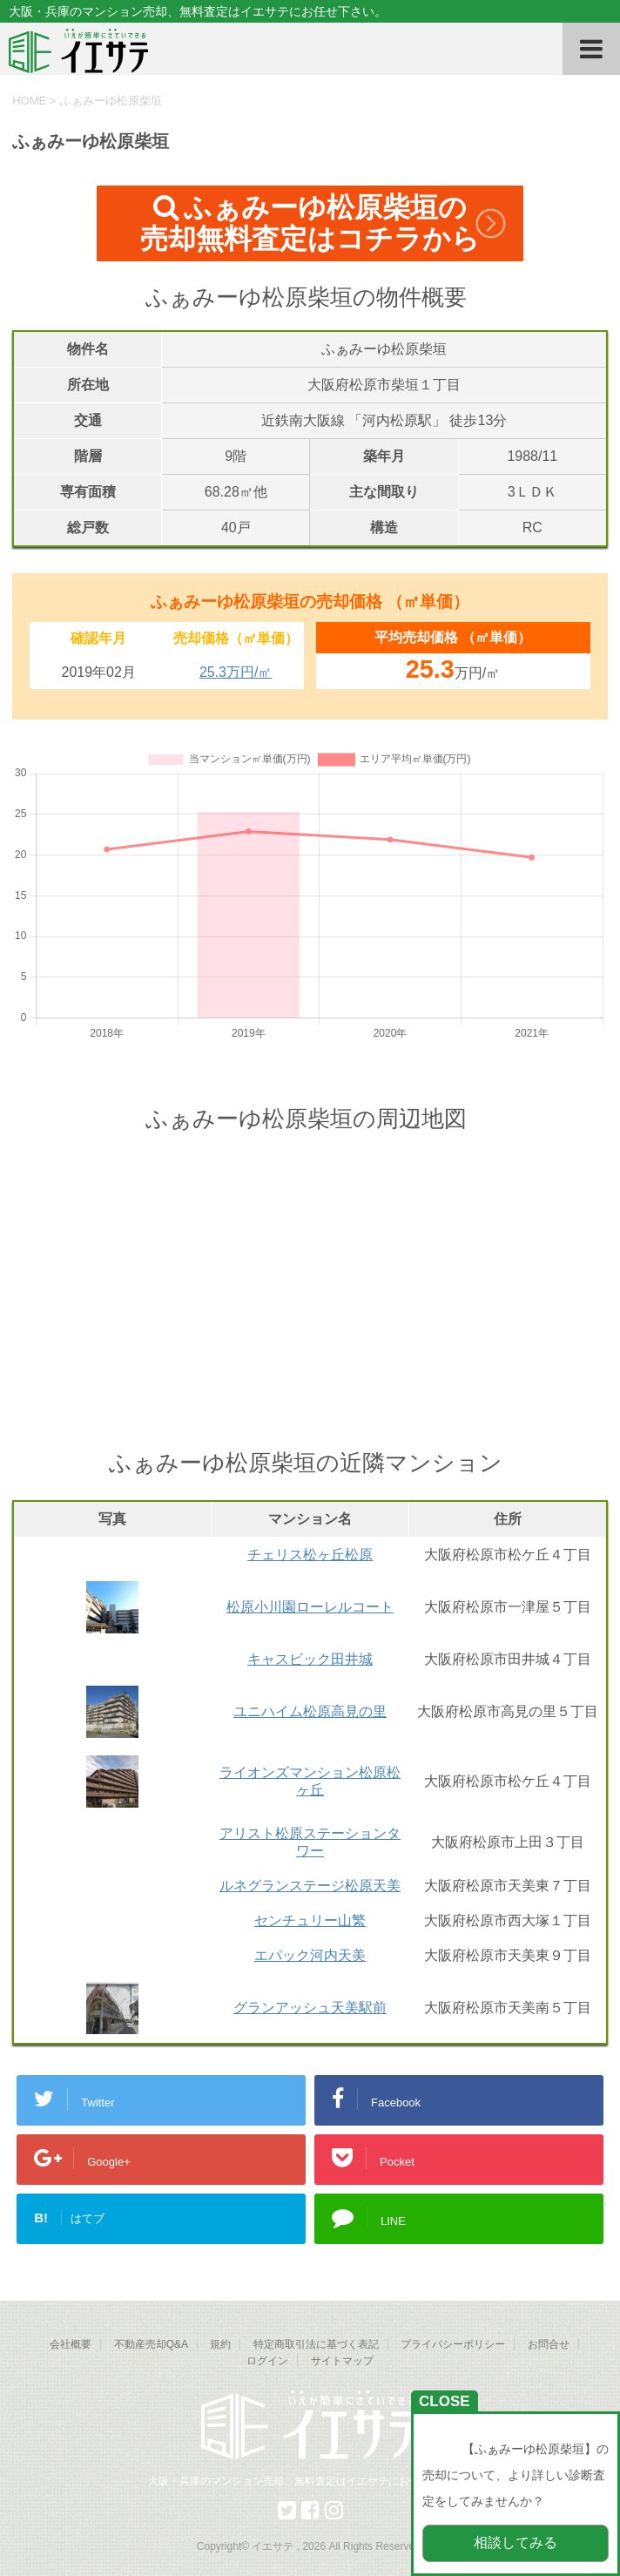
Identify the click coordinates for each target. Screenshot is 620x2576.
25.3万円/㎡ (236, 672)
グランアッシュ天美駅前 (310, 2007)
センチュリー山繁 (310, 1920)
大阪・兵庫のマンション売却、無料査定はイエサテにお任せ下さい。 (310, 2481)
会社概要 (70, 2344)
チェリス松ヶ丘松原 (310, 1554)
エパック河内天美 (310, 1955)
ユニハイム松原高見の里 (310, 1711)
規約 (220, 2344)
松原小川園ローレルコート (310, 1606)
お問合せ (548, 2344)
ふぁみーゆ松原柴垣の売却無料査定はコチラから (310, 223)
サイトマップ (342, 2361)
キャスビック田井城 (310, 1659)
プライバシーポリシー (453, 2344)
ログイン (267, 2361)
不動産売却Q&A (151, 2344)
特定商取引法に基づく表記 (316, 2344)
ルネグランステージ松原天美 (310, 1885)
